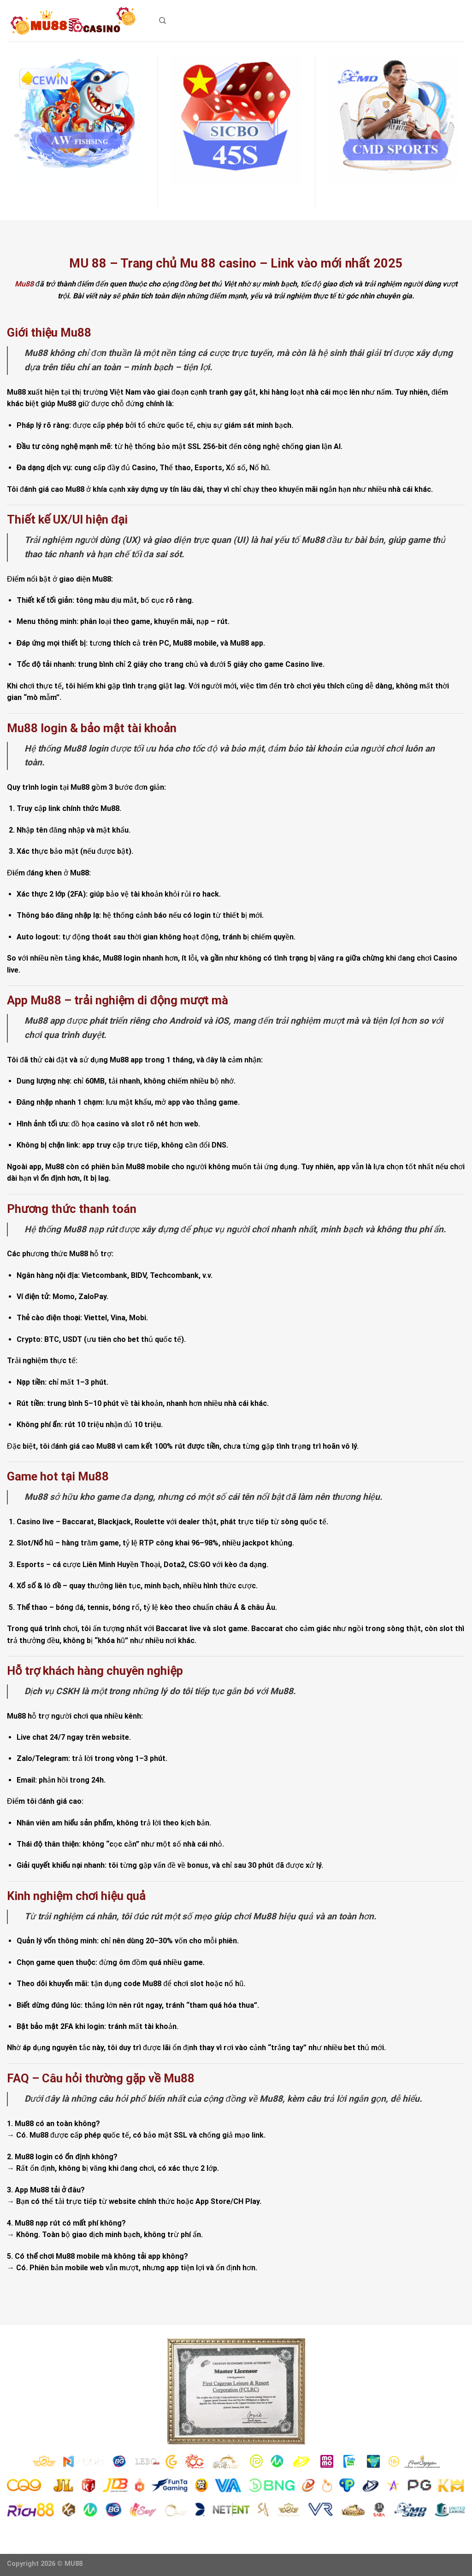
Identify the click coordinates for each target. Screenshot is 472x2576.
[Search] (162, 20)
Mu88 (24, 284)
